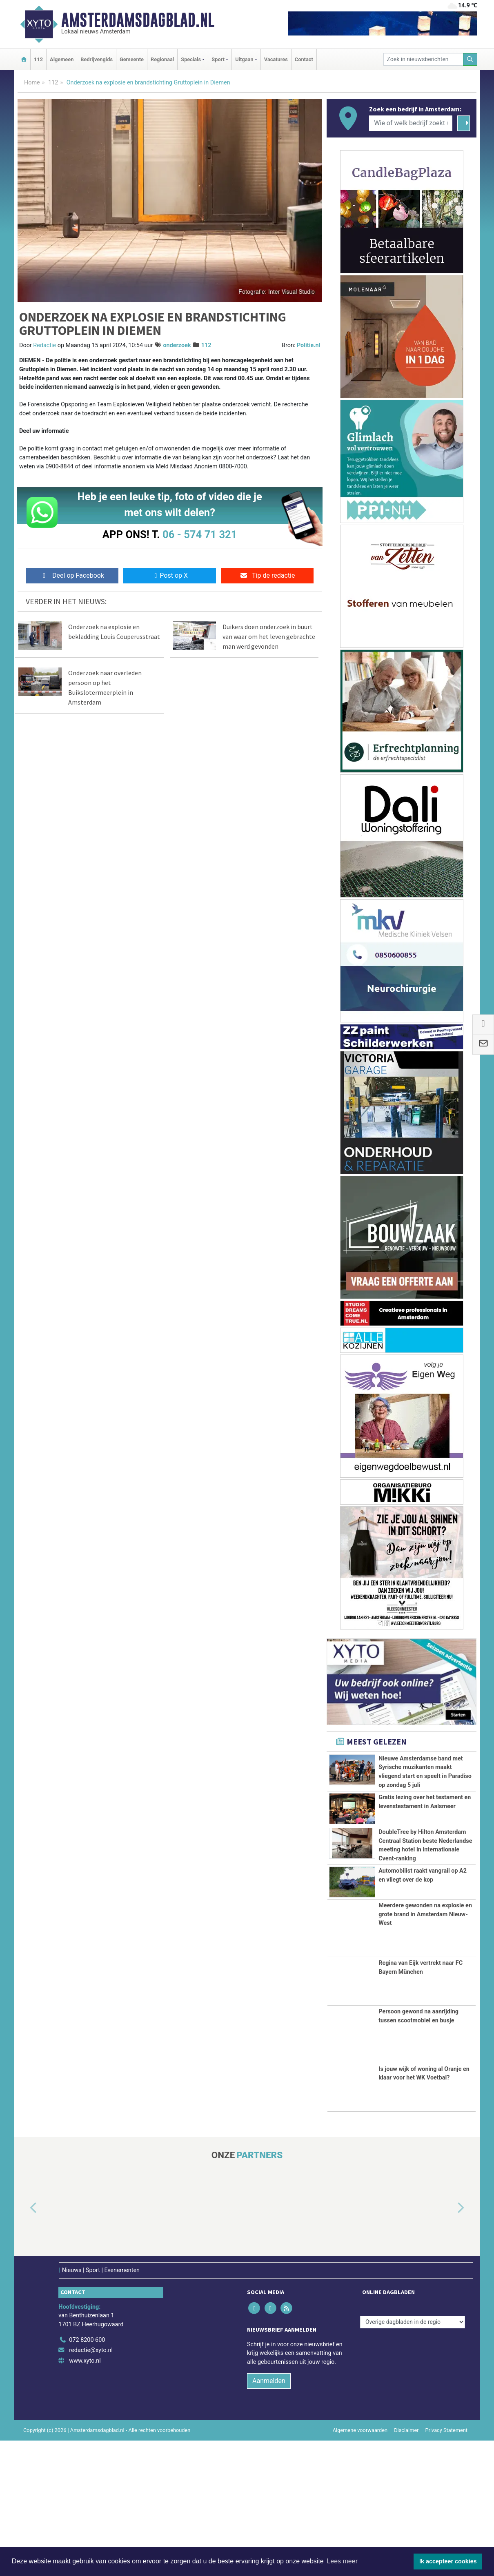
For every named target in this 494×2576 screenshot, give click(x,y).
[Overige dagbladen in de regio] (412, 2457)
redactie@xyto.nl (91, 2485)
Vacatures (276, 59)
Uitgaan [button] (244, 59)
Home (32, 82)
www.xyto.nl (84, 2496)
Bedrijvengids (96, 59)
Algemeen (61, 59)
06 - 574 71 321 (199, 534)
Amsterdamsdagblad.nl (137, 20)
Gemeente (132, 59)
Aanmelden (268, 2516)
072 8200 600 (87, 2475)
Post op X (169, 575)
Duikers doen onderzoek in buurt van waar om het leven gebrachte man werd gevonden (269, 636)
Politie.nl (308, 345)
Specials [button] (191, 59)
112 (38, 59)
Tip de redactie (267, 575)
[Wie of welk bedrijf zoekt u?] (410, 123)
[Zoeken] (470, 59)
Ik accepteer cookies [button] (448, 2561)
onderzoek (177, 345)
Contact (304, 59)
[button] (24, 2343)
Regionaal (162, 59)
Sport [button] (218, 59)
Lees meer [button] (342, 2561)
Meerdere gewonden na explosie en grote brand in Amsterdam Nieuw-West (425, 2049)
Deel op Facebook (72, 575)
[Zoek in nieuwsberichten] (423, 59)
